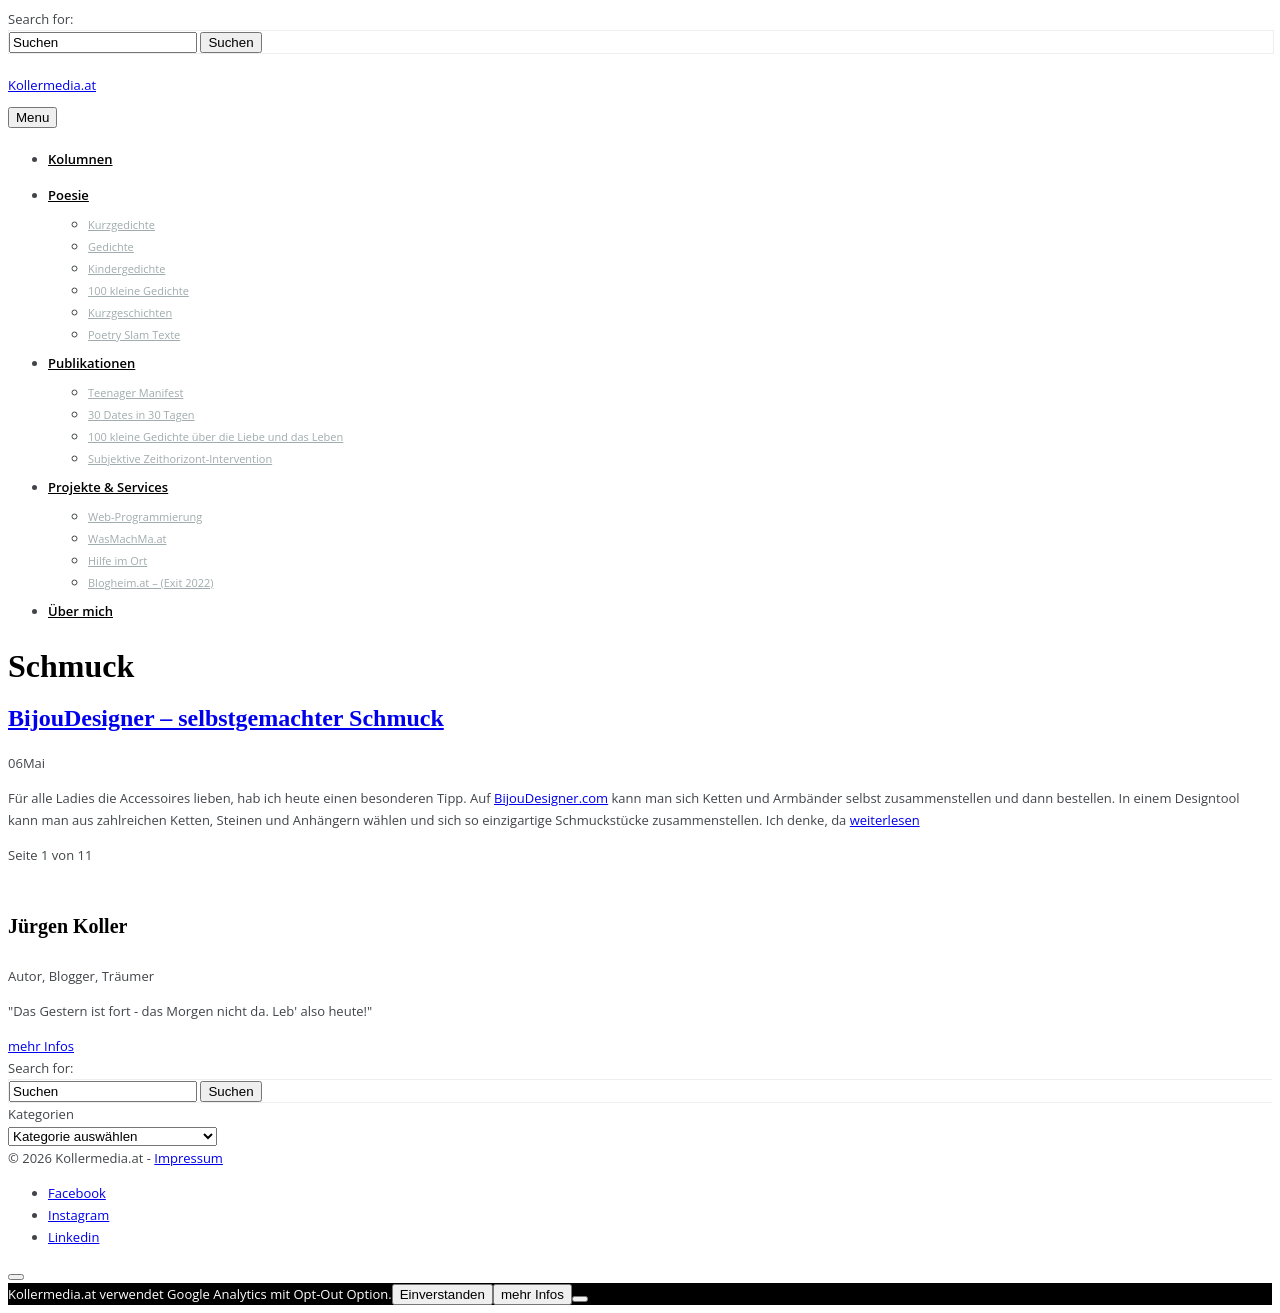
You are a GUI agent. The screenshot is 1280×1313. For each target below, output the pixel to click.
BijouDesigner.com (551, 798)
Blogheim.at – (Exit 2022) (151, 582)
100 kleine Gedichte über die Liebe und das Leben (215, 436)
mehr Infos (41, 1046)
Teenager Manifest (135, 392)
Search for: (40, 19)
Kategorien (41, 1114)
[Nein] (580, 1299)
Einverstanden (442, 1294)
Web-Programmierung (145, 516)
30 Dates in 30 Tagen (141, 414)
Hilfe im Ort (117, 560)
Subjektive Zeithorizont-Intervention (180, 458)
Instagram (78, 1215)
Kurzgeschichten (130, 312)
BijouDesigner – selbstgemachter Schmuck (226, 718)
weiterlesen (885, 820)
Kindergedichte (126, 268)
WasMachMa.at (127, 538)
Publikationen (91, 363)
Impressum (188, 1158)
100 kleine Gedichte (138, 290)
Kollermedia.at (52, 85)
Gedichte (111, 246)
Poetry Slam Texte (134, 334)
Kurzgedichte (121, 224)
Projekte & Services (108, 487)
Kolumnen (80, 159)
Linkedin (73, 1237)
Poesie (68, 195)
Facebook (77, 1193)
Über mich (80, 611)
